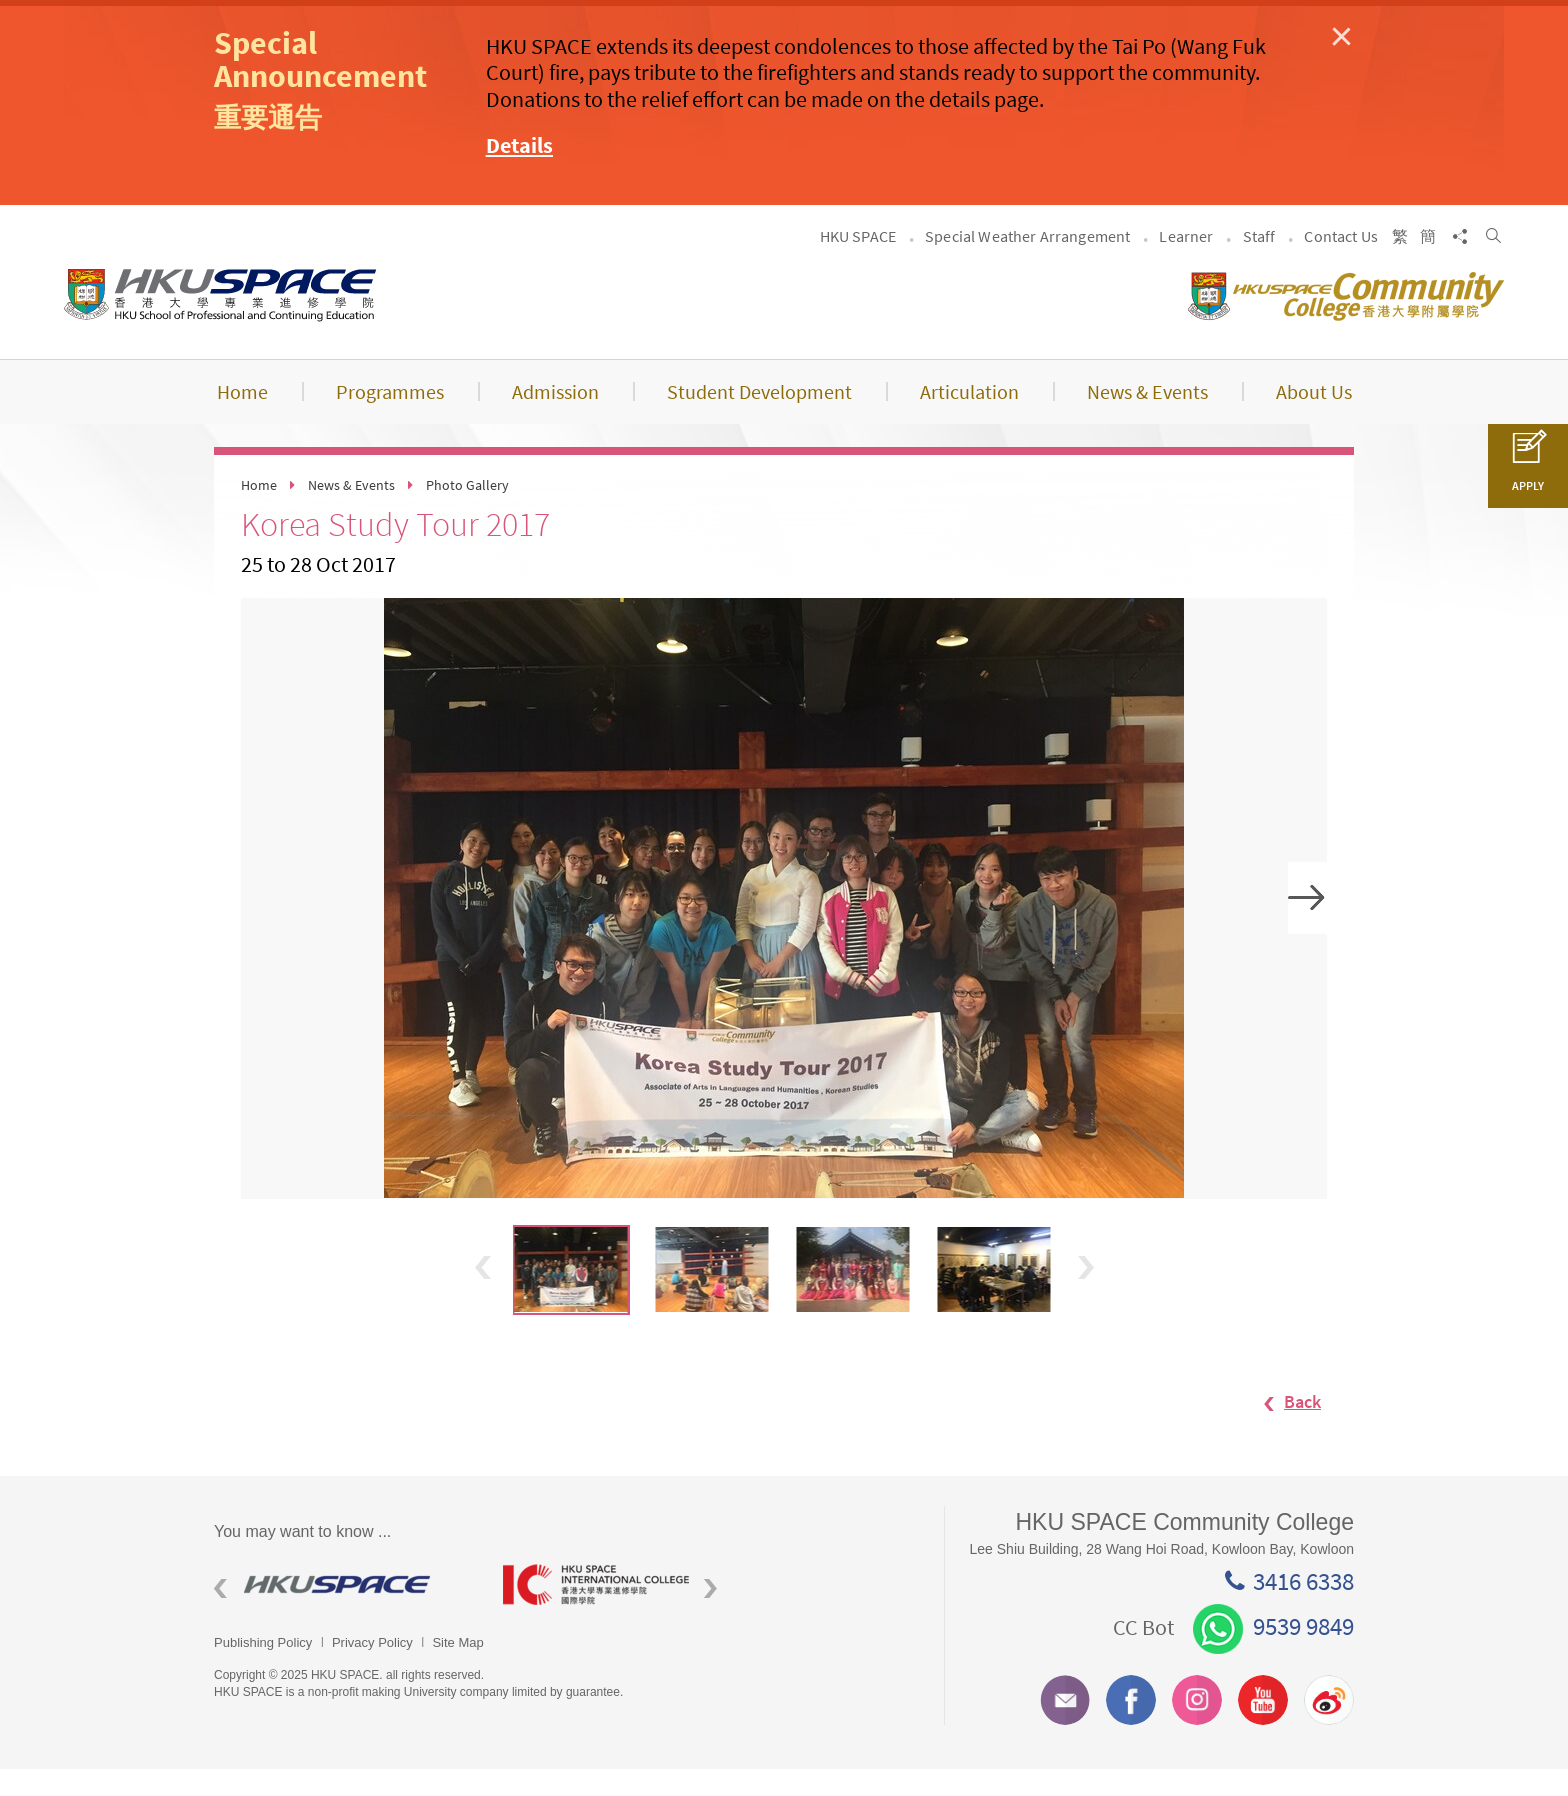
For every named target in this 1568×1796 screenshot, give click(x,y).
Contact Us (1341, 262)
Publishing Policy (263, 1668)
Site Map (457, 1668)
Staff (1259, 262)
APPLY (1528, 472)
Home (259, 512)
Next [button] (1308, 925)
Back (1282, 1427)
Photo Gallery (467, 512)
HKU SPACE (858, 262)
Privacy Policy (372, 1668)
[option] (784, 924)
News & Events (351, 512)
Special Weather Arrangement (1027, 262)
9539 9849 (1273, 1653)
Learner (1186, 262)
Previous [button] (483, 1293)
